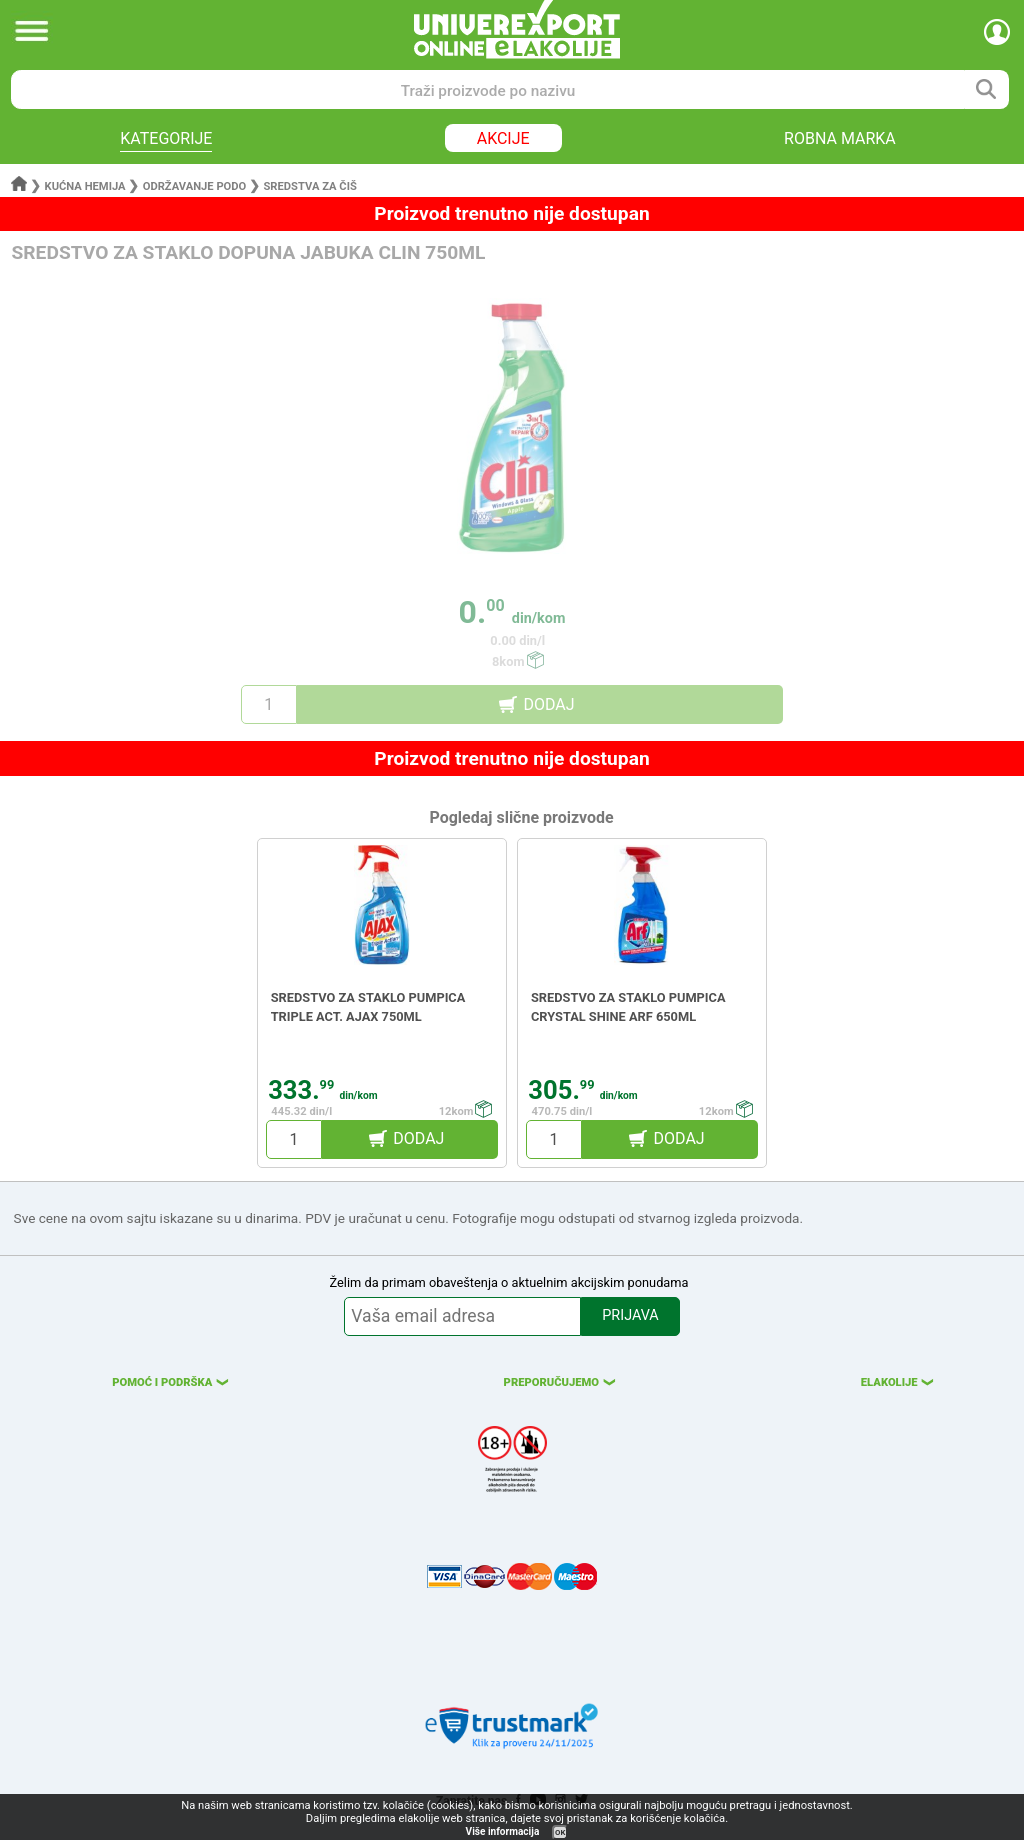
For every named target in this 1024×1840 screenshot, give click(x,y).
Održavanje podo (195, 186)
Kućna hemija (85, 186)
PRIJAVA (630, 1315)
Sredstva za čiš (309, 186)
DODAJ (548, 704)
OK (560, 1832)
